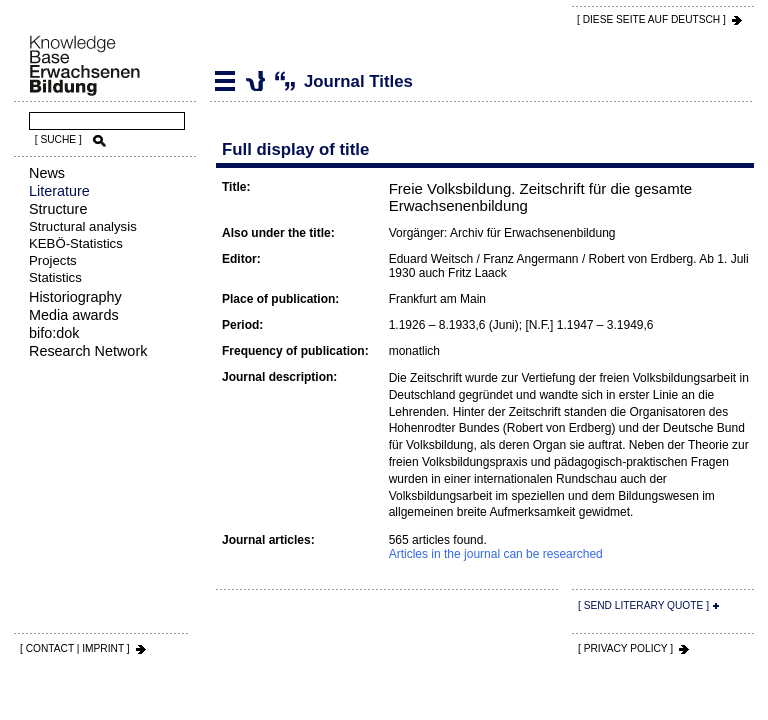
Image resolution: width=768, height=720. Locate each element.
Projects (53, 260)
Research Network (88, 351)
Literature (59, 191)
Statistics (55, 277)
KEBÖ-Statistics (76, 243)
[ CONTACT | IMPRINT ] (75, 648)
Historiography (75, 297)
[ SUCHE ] (58, 139)
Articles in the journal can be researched (496, 554)
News (47, 173)
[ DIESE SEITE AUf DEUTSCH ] (651, 19)
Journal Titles (255, 81)
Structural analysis (83, 226)
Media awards (74, 315)
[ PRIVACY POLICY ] (625, 648)
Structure (58, 209)
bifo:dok (54, 333)
